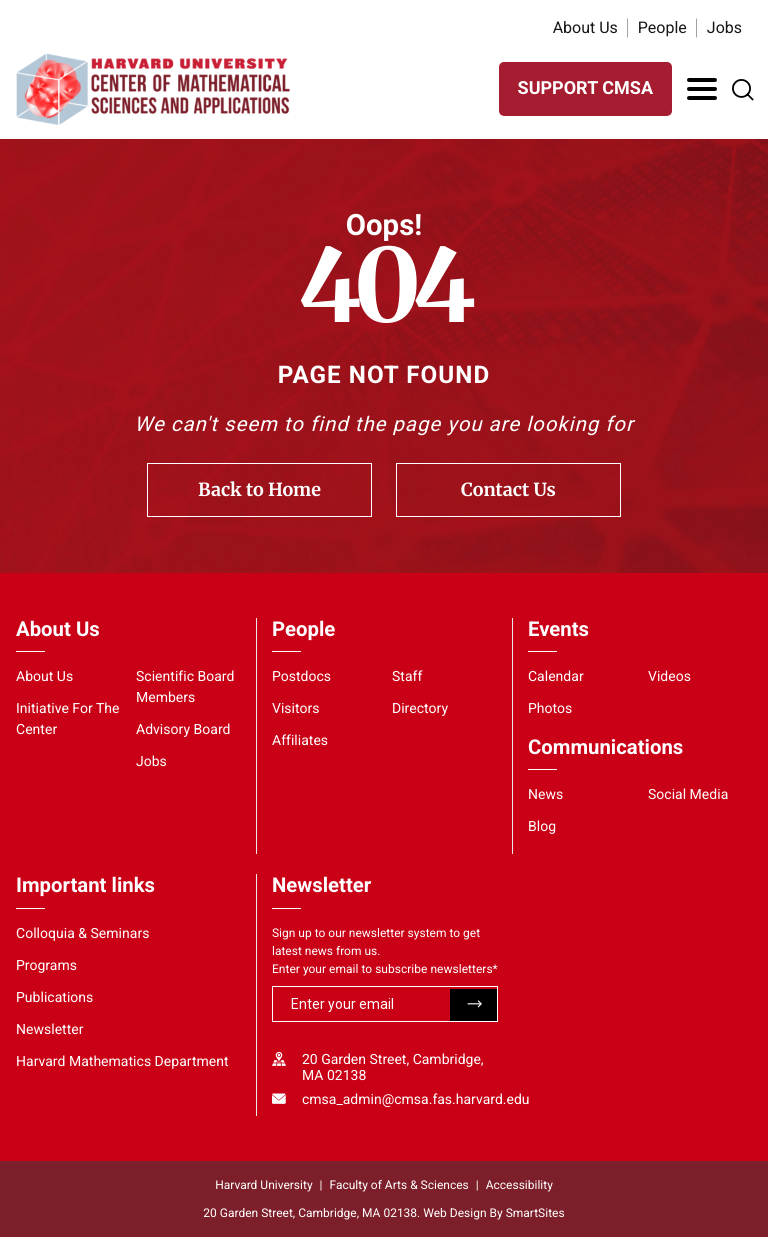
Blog (542, 827)
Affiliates (300, 741)
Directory (420, 709)
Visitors (296, 709)
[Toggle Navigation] (702, 89)
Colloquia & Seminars (82, 934)
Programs (46, 966)
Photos (550, 709)
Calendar (556, 677)
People (662, 27)
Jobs (724, 27)
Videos (669, 677)
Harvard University (263, 1185)
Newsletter (50, 1030)
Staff (407, 677)
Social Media (688, 795)
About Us (585, 27)
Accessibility (519, 1185)
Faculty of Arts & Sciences (399, 1185)
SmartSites (535, 1213)
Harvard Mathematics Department (122, 1062)
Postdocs (301, 677)
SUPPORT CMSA (585, 88)
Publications (54, 998)
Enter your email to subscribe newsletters (385, 969)
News (545, 795)
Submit (473, 1005)
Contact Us (508, 489)
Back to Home (259, 489)
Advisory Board (183, 730)
